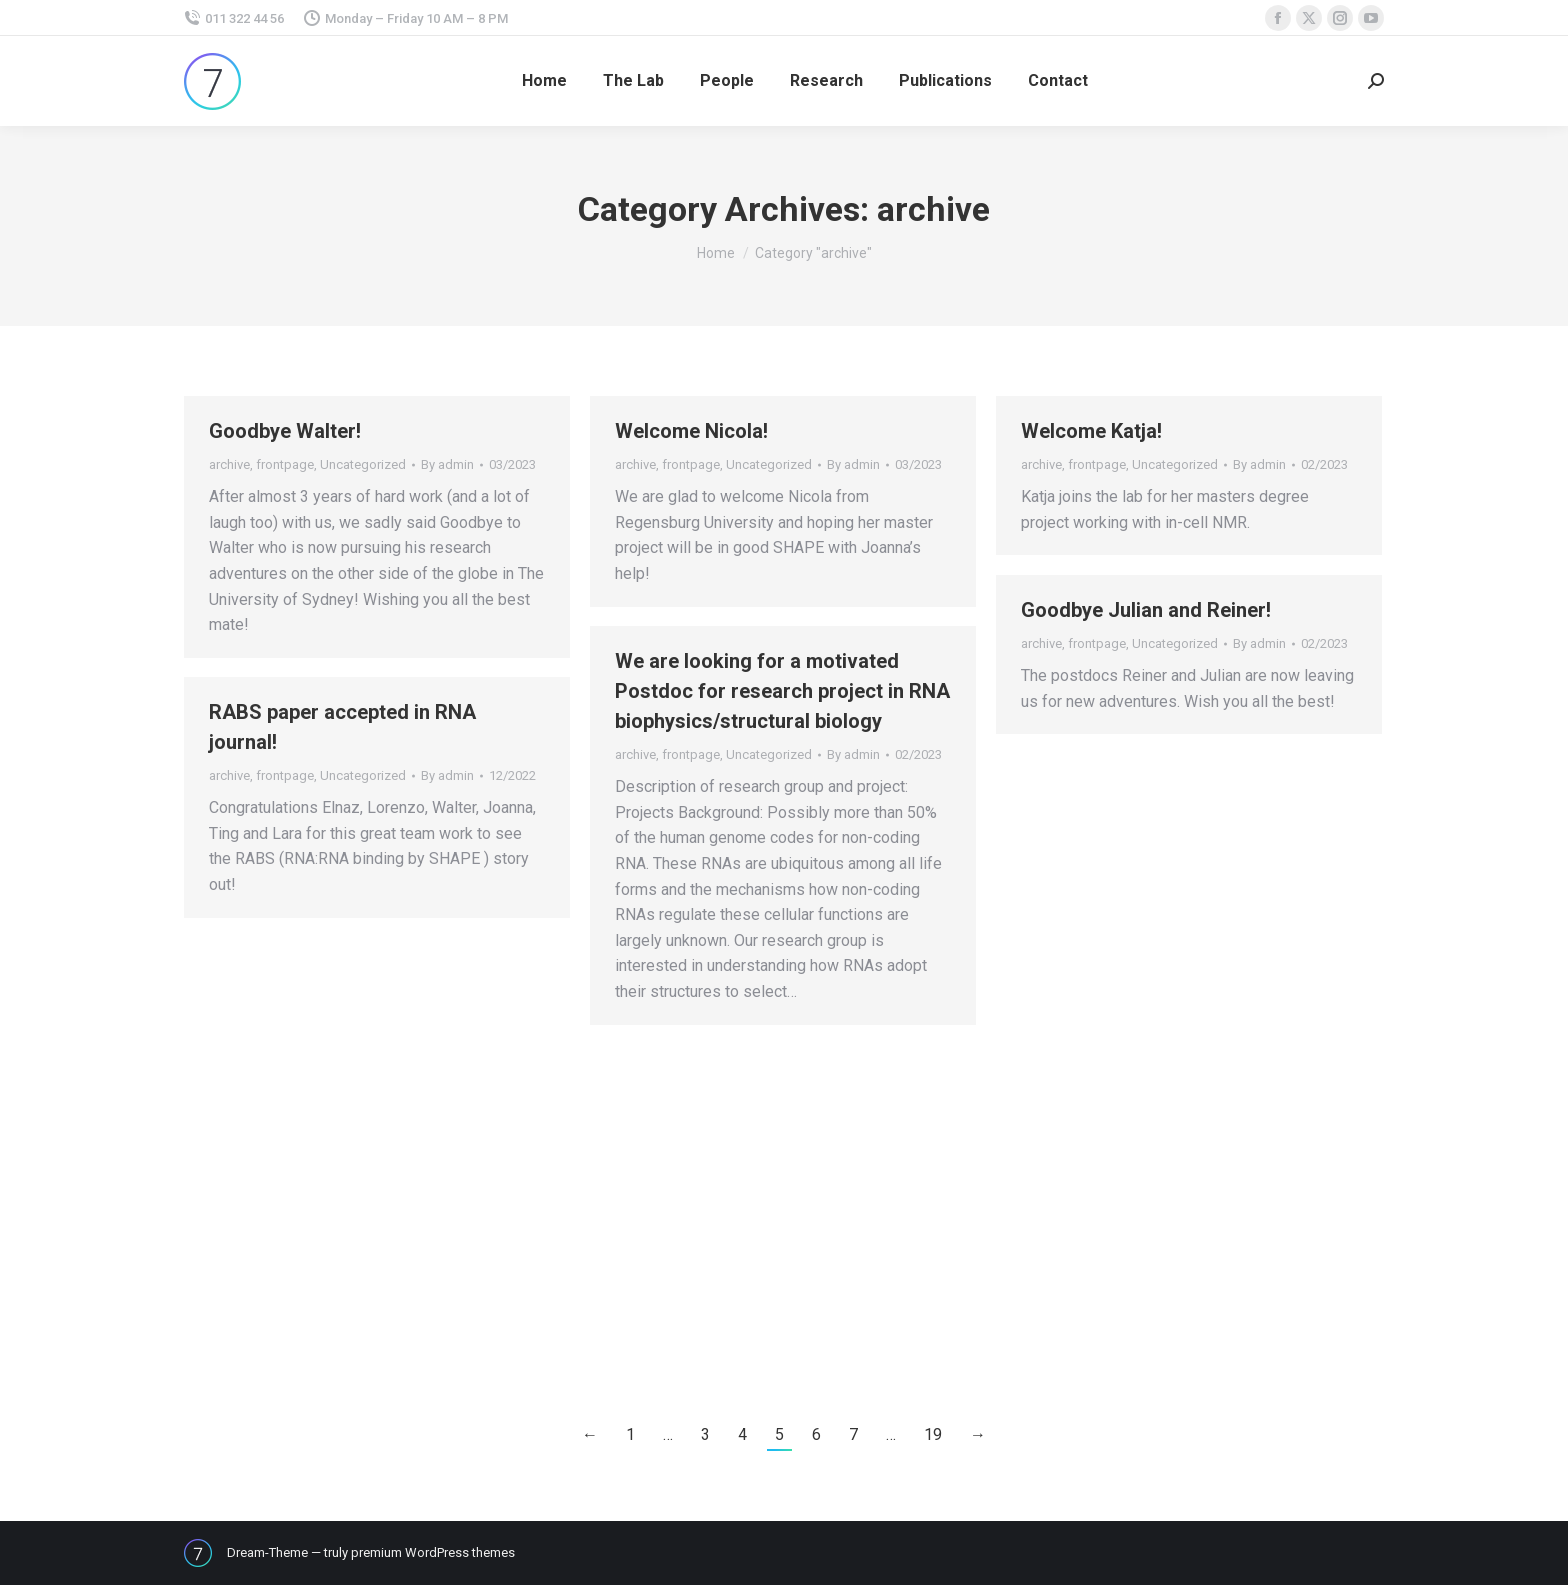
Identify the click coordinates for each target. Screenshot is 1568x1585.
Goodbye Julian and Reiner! (1146, 610)
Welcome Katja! (1091, 431)
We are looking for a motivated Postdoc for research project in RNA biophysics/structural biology (782, 691)
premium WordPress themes (433, 1552)
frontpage (285, 464)
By (447, 464)
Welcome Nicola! (691, 431)
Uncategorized (363, 464)
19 (933, 1434)
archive (229, 464)
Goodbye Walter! (285, 431)
